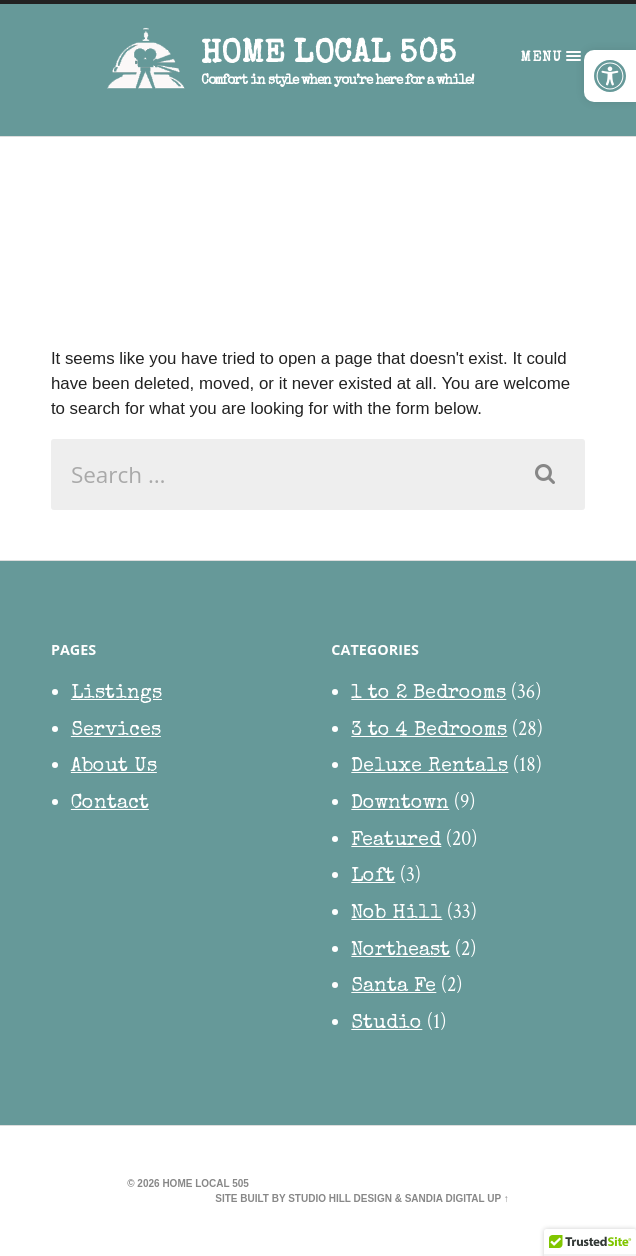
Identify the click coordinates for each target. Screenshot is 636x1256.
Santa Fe (393, 987)
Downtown (400, 804)
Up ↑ (498, 1198)
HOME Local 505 (328, 55)
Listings (116, 694)
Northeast (400, 951)
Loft (373, 877)
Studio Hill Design (340, 1198)
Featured (396, 841)
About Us (114, 767)
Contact (110, 804)
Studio (386, 1024)
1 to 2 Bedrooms (428, 694)
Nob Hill (396, 914)
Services (116, 731)
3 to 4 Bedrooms (429, 731)
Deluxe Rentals (429, 767)
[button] (610, 76)
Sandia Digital (445, 1198)
